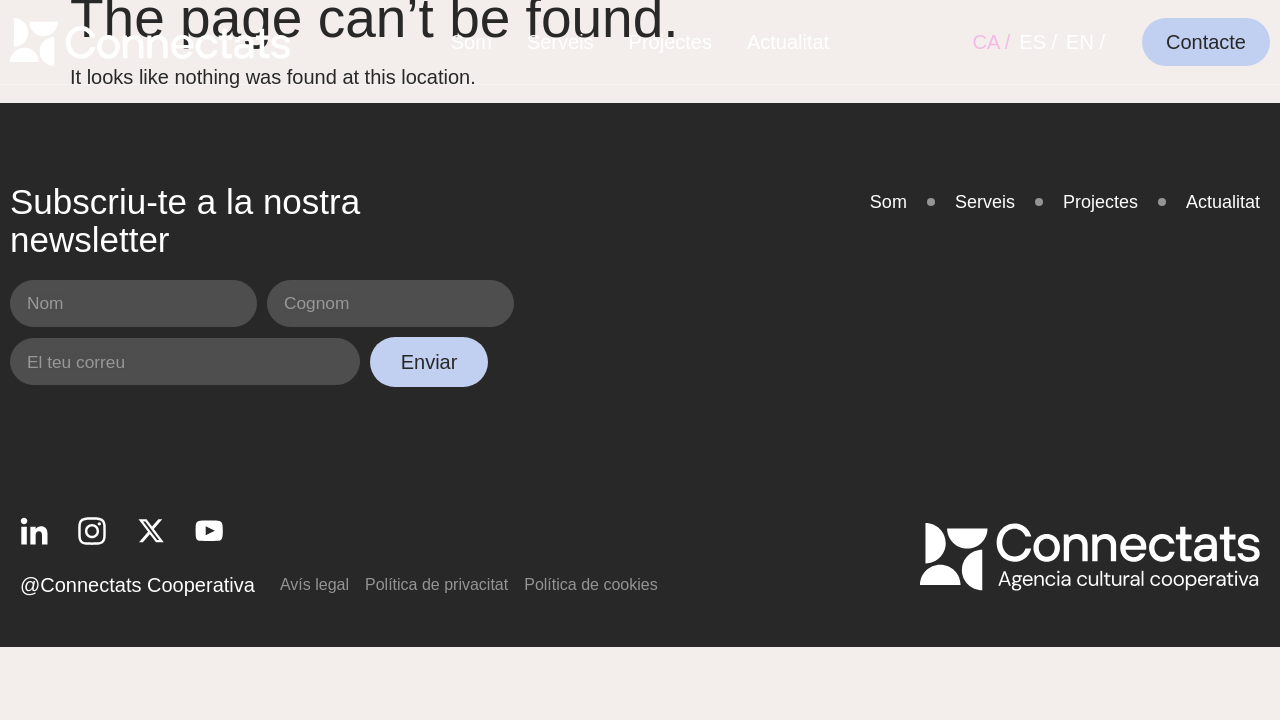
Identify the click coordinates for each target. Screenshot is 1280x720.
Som (471, 42)
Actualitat (788, 42)
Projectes (670, 42)
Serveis (560, 42)
